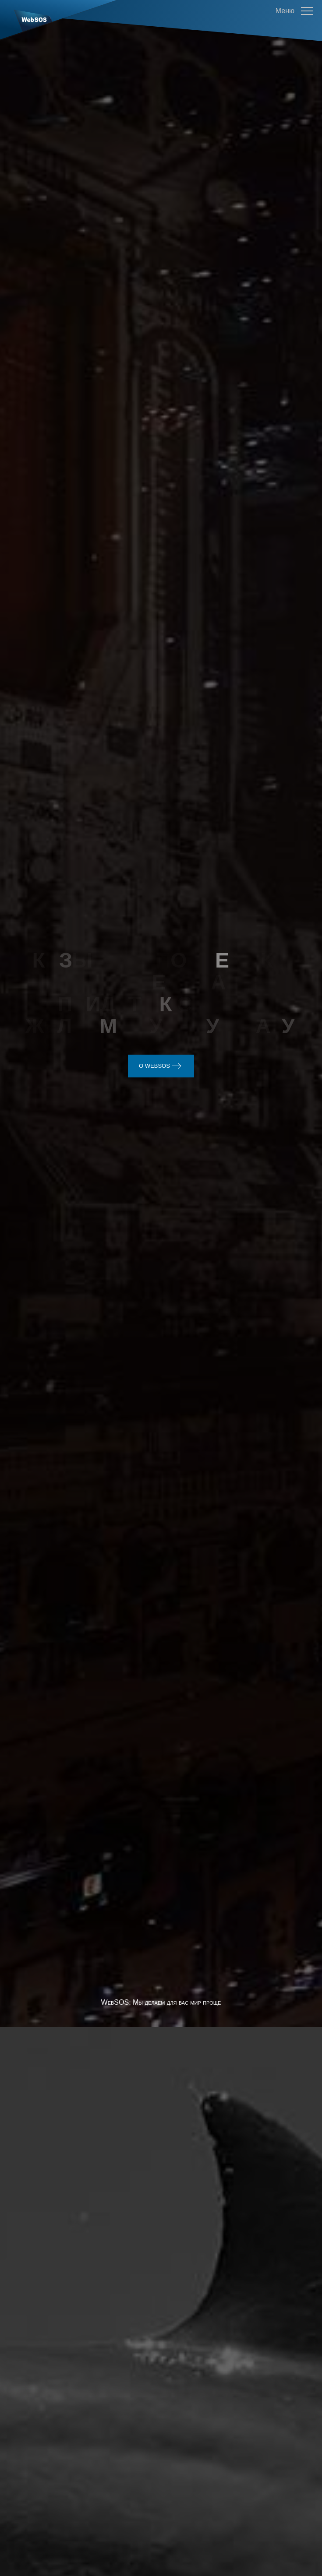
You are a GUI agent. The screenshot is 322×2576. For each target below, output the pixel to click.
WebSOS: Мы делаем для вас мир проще (161, 1599)
